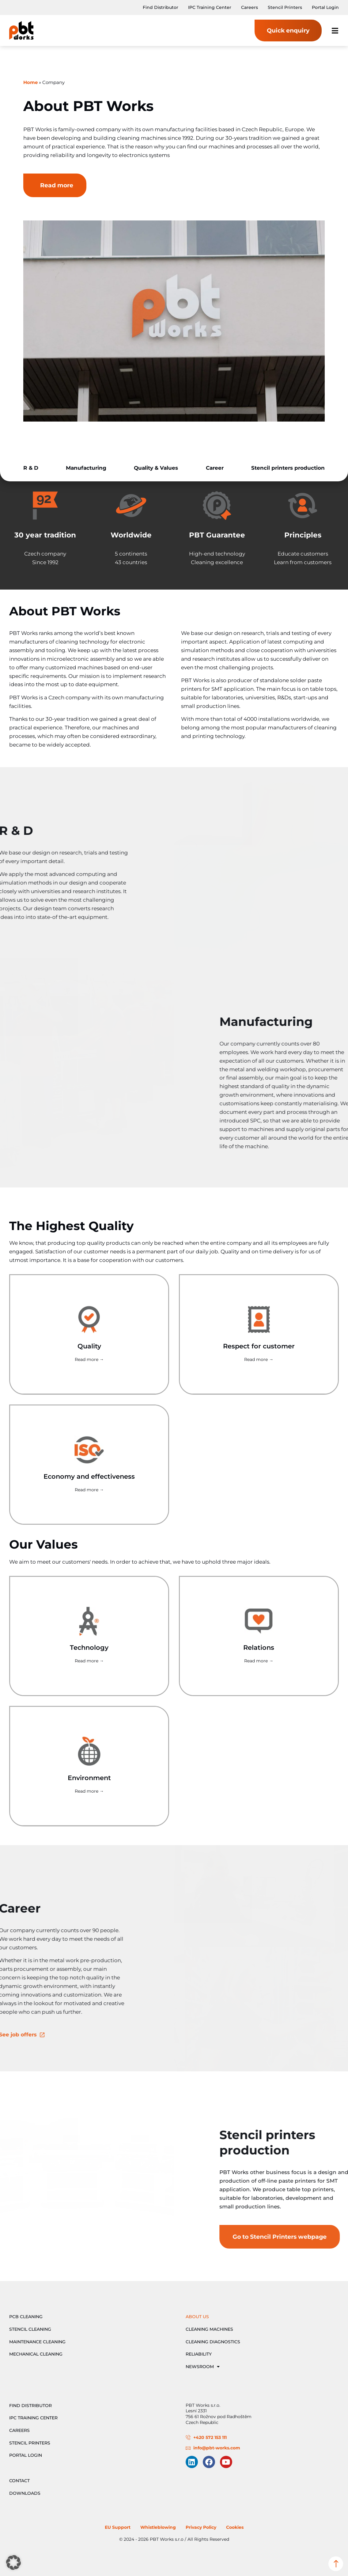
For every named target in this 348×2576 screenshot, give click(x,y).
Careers (249, 7)
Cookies (235, 2527)
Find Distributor (160, 7)
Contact (19, 2480)
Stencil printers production (288, 467)
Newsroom (203, 2367)
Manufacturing (86, 467)
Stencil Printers (285, 7)
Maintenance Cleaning (37, 2342)
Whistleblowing (158, 2527)
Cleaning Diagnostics (213, 2342)
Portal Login (325, 7)
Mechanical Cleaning (35, 2354)
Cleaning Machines (209, 2329)
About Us (197, 2316)
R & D (30, 467)
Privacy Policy (201, 2527)
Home (30, 82)
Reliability (199, 2354)
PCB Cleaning (26, 2316)
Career (215, 467)
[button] (13, 2562)
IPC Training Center (209, 7)
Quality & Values (156, 467)
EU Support (117, 2527)
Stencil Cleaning (30, 2329)
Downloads (24, 2493)
